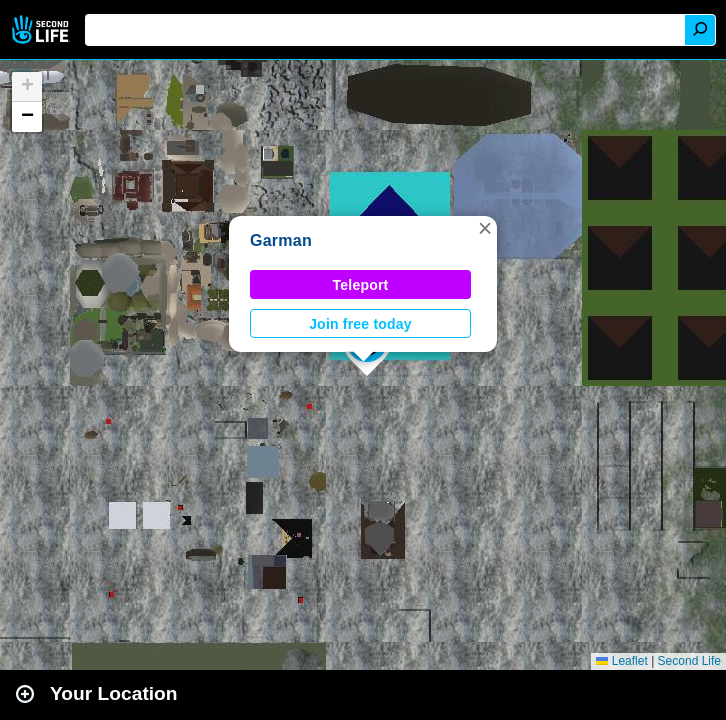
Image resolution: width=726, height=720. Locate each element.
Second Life (42, 29)
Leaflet (621, 661)
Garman (281, 240)
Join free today (360, 324)
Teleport (361, 285)
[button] (485, 228)
